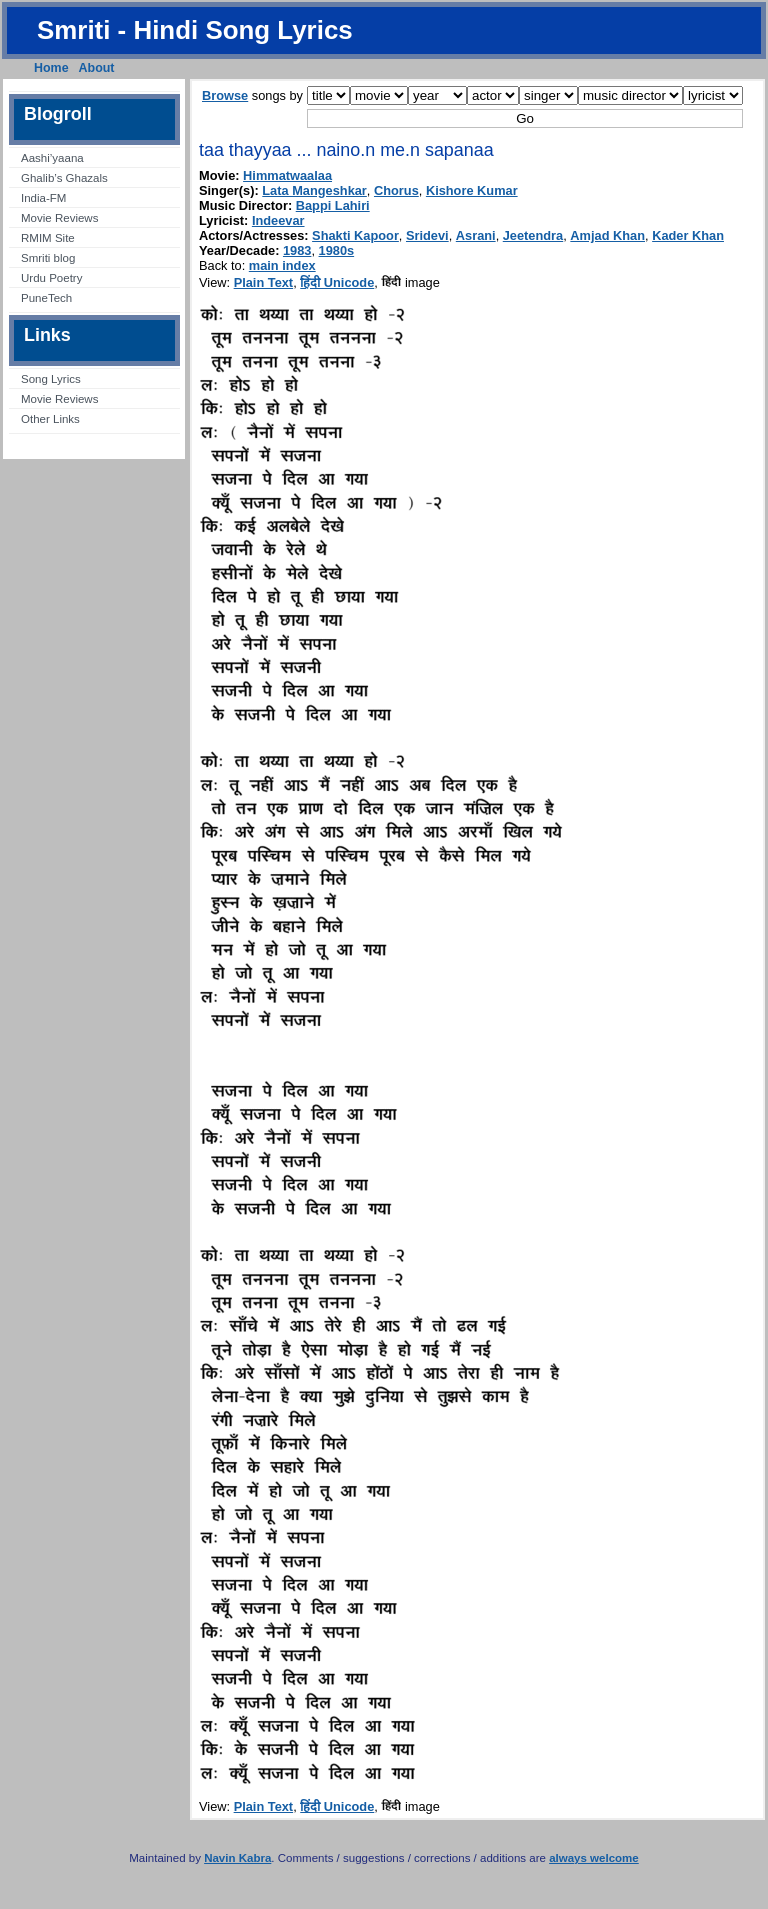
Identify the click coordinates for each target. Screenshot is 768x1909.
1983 (297, 250)
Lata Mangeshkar (314, 190)
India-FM (43, 198)
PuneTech (46, 298)
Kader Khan (688, 235)
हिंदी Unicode (337, 282)
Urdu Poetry (51, 278)
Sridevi (427, 235)
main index (282, 265)
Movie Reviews (59, 218)
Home (51, 68)
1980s (337, 250)
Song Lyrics (51, 379)
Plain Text (264, 282)
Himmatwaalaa (287, 175)
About (97, 68)
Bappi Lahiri (333, 205)
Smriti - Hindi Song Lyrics (195, 30)
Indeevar (278, 220)
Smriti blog (48, 258)
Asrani (476, 235)
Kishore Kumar (472, 190)
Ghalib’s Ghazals (64, 178)
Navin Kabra (237, 1858)
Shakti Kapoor (355, 235)
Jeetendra (533, 235)
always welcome (594, 1858)
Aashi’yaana (52, 158)
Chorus (396, 190)
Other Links (50, 419)
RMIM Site (48, 238)
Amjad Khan (607, 235)
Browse (225, 95)
